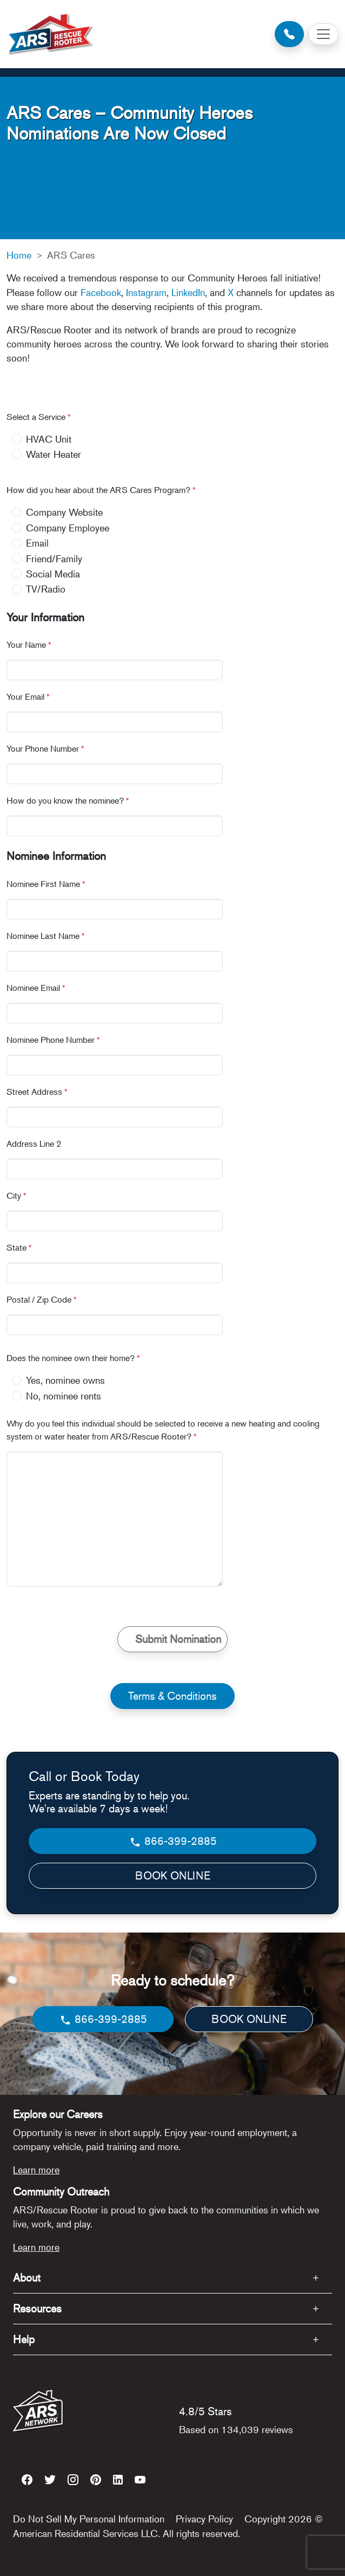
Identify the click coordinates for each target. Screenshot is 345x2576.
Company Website (64, 512)
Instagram (146, 292)
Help (24, 2339)
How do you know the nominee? (67, 800)
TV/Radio (45, 589)
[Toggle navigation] (323, 34)
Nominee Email (35, 987)
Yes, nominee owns (65, 1380)
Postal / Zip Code (41, 1299)
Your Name (28, 644)
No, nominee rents (63, 1396)
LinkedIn (188, 292)
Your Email (28, 696)
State (19, 1247)
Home (18, 255)
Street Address (37, 1091)
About (27, 2277)
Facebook (101, 292)
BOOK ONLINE (172, 1875)
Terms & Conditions (172, 1696)
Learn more (36, 2170)
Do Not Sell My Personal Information (88, 2519)
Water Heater (53, 454)
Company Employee (67, 528)
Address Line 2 (33, 1143)
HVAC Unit (48, 439)
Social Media (53, 574)
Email (37, 543)
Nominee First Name (45, 883)
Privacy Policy (204, 2519)
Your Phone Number (45, 748)
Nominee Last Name (45, 935)
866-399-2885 (173, 1841)
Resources (37, 2308)
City (16, 1195)
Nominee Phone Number (53, 1039)
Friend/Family (54, 558)
